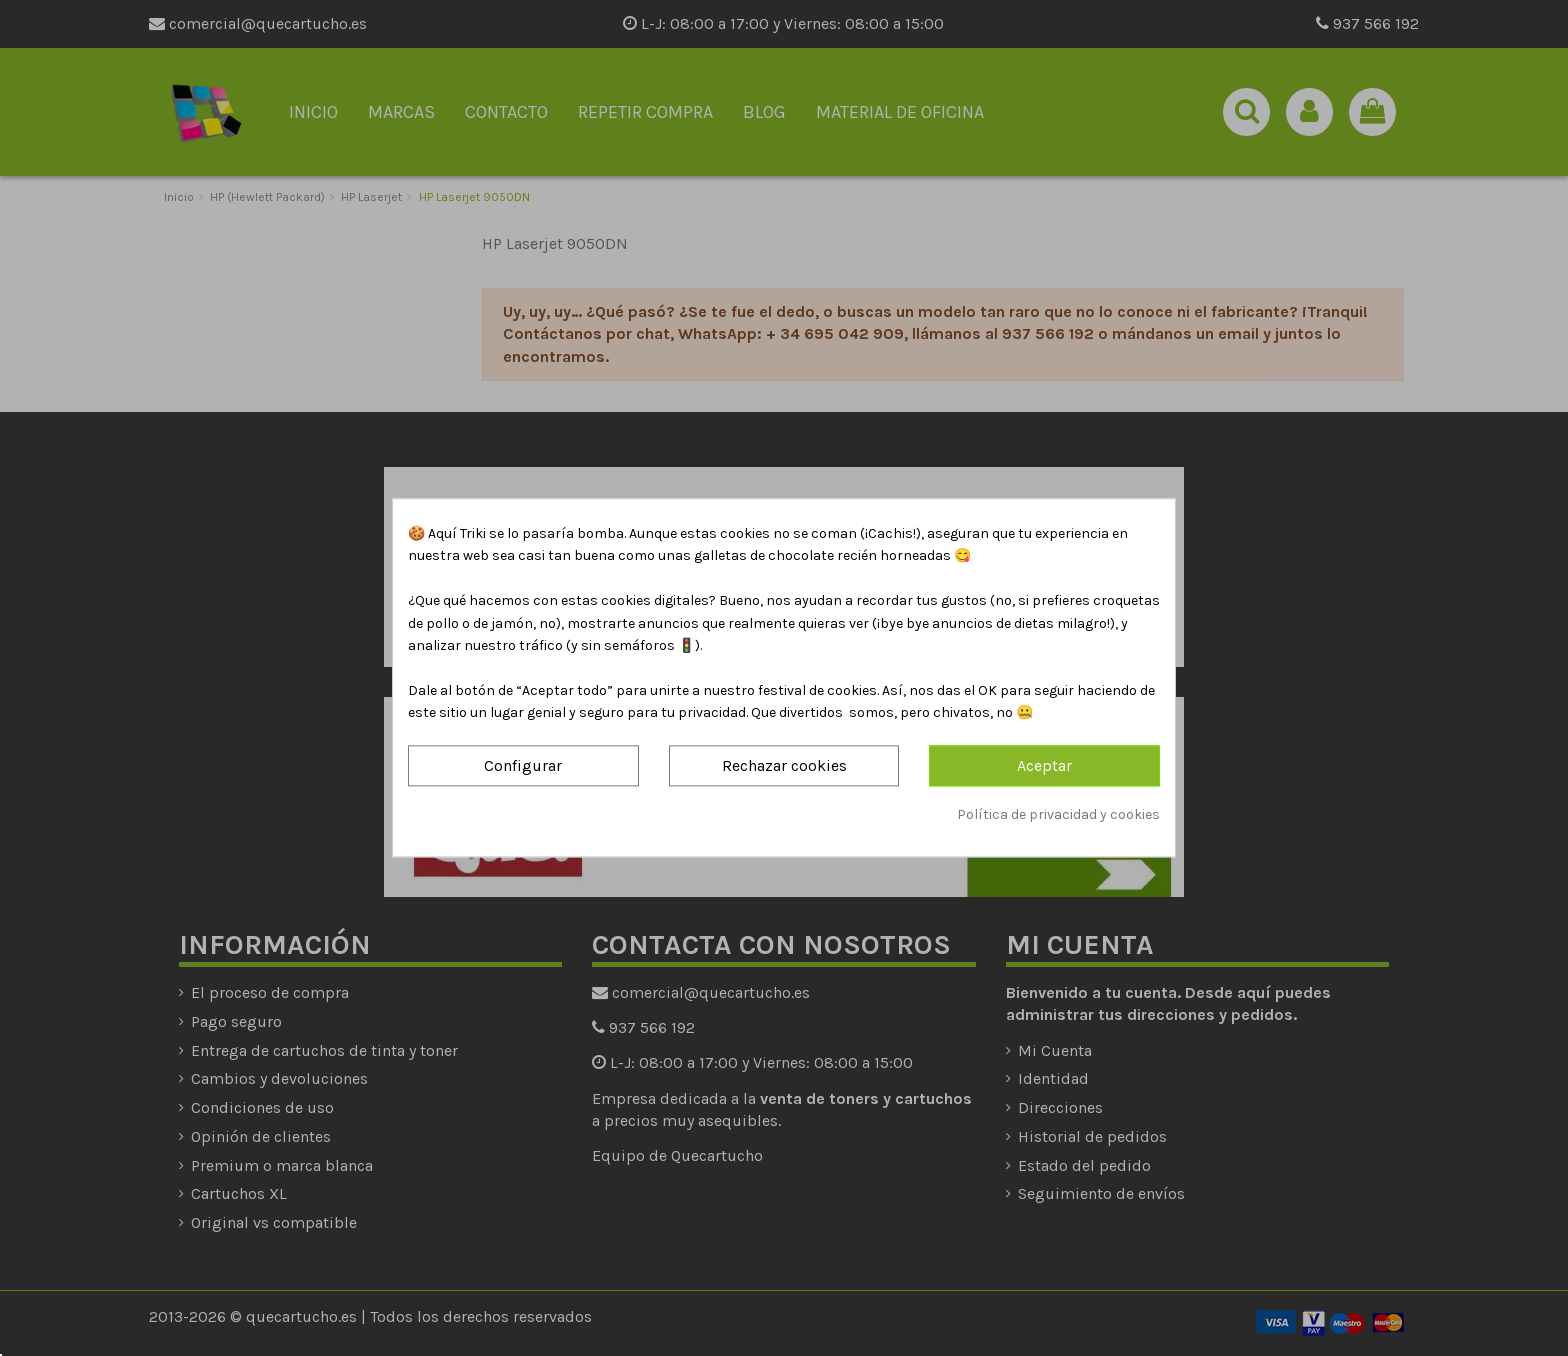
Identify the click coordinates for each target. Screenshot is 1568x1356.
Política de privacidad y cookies (1058, 814)
